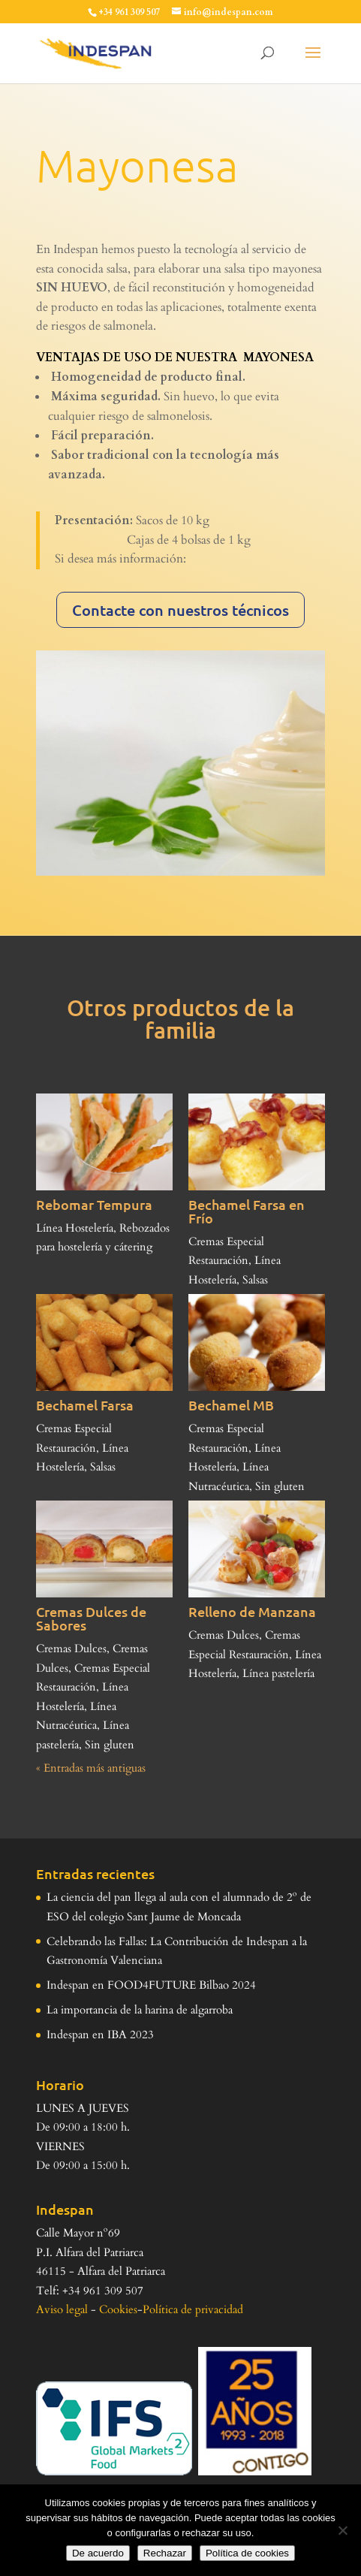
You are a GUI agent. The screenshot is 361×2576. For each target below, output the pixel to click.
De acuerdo (98, 2553)
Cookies (118, 2309)
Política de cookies (247, 2553)
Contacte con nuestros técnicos (180, 610)
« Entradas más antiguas (91, 1767)
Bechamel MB (231, 1404)
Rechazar (164, 2553)
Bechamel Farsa (85, 1404)
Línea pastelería (278, 1673)
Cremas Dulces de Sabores (91, 1618)
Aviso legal (62, 2309)
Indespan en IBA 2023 (100, 2034)
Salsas (255, 1279)
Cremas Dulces (71, 1648)
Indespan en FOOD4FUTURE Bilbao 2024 (151, 1984)
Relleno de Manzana (252, 1611)
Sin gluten (280, 1486)
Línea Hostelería (74, 1227)
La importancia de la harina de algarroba (140, 2009)
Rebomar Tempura (94, 1204)
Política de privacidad (193, 2309)
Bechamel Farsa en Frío (246, 1211)
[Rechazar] (342, 2530)
